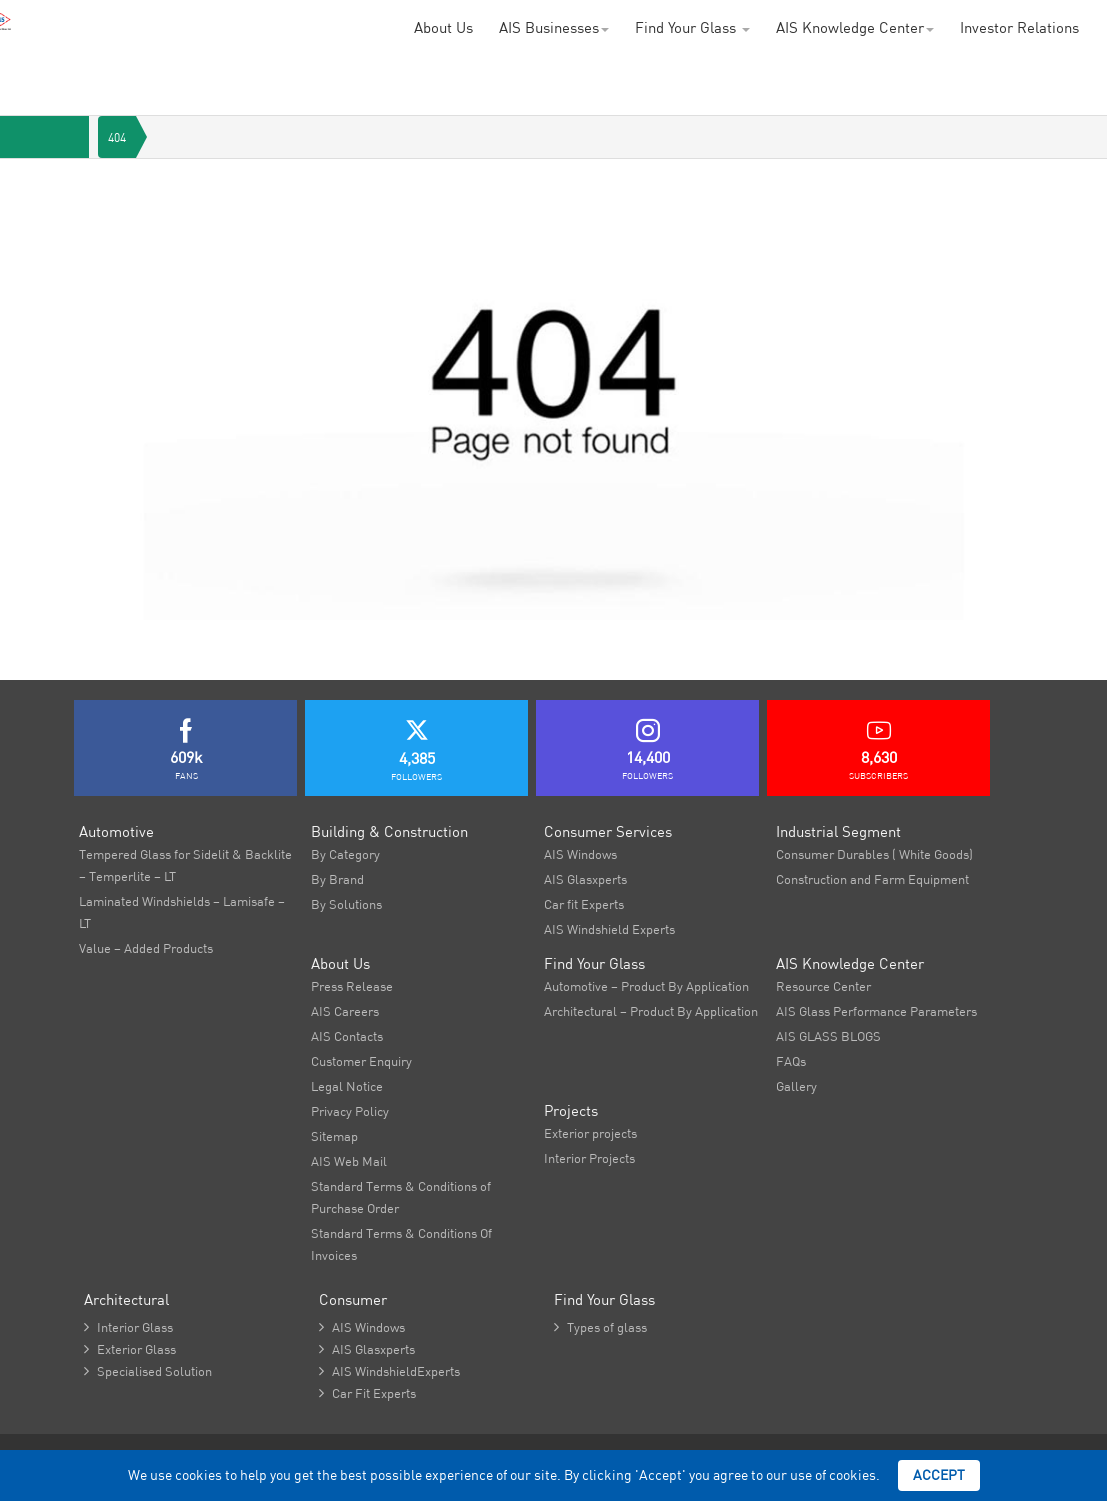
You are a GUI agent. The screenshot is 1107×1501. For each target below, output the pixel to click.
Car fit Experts (584, 904)
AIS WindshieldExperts (389, 1371)
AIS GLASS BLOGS (828, 1036)
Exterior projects (590, 1133)
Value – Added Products (146, 948)
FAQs (791, 1061)
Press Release (352, 986)
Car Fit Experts (367, 1393)
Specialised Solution (148, 1371)
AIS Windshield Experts (609, 929)
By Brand (337, 879)
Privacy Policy (350, 1111)
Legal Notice (347, 1086)
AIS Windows (580, 854)
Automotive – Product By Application (646, 986)
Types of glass (600, 1327)
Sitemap (334, 1136)
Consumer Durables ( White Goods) (874, 854)
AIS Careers (345, 1011)
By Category (345, 854)
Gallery (796, 1086)
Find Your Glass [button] (692, 27)
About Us (443, 27)
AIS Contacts (347, 1036)
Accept (939, 1475)
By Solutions (346, 904)
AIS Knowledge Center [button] (855, 27)
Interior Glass (128, 1327)
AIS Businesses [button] (554, 27)
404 (117, 137)
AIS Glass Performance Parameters (876, 1011)
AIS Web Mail (349, 1161)
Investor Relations (1019, 27)
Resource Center (823, 986)
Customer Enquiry (361, 1061)
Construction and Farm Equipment (872, 879)
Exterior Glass (130, 1349)
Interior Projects (589, 1158)
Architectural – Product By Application (651, 1011)
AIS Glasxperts (585, 879)
